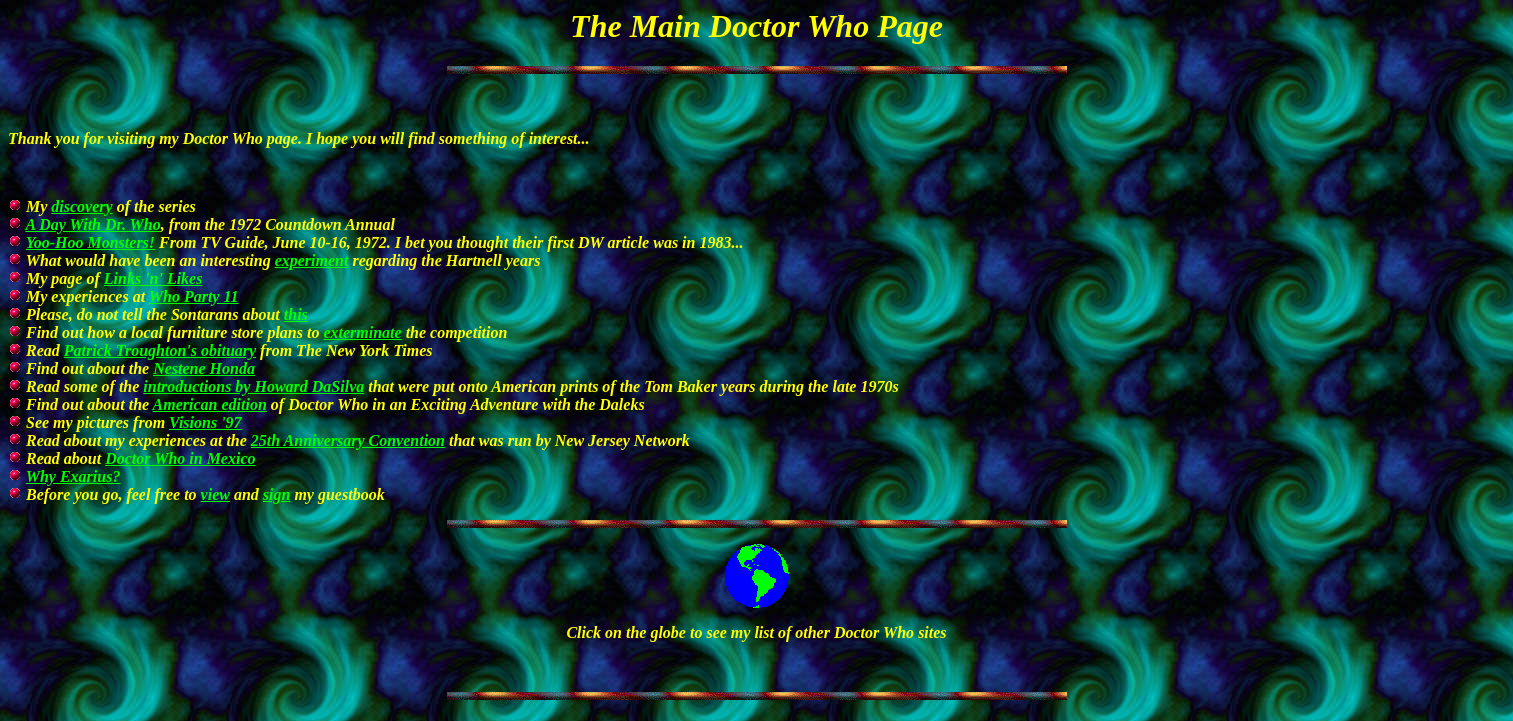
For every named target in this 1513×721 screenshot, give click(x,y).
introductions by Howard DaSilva (253, 386)
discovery (81, 206)
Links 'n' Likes (153, 278)
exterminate (362, 332)
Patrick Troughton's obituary (160, 350)
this (296, 314)
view (215, 494)
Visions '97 (205, 422)
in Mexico (180, 458)
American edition (210, 404)
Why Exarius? (73, 476)
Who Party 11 (194, 296)
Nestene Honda (204, 368)
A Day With (92, 224)
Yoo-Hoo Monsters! (90, 242)
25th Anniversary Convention (348, 440)
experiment (312, 260)
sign (277, 494)
